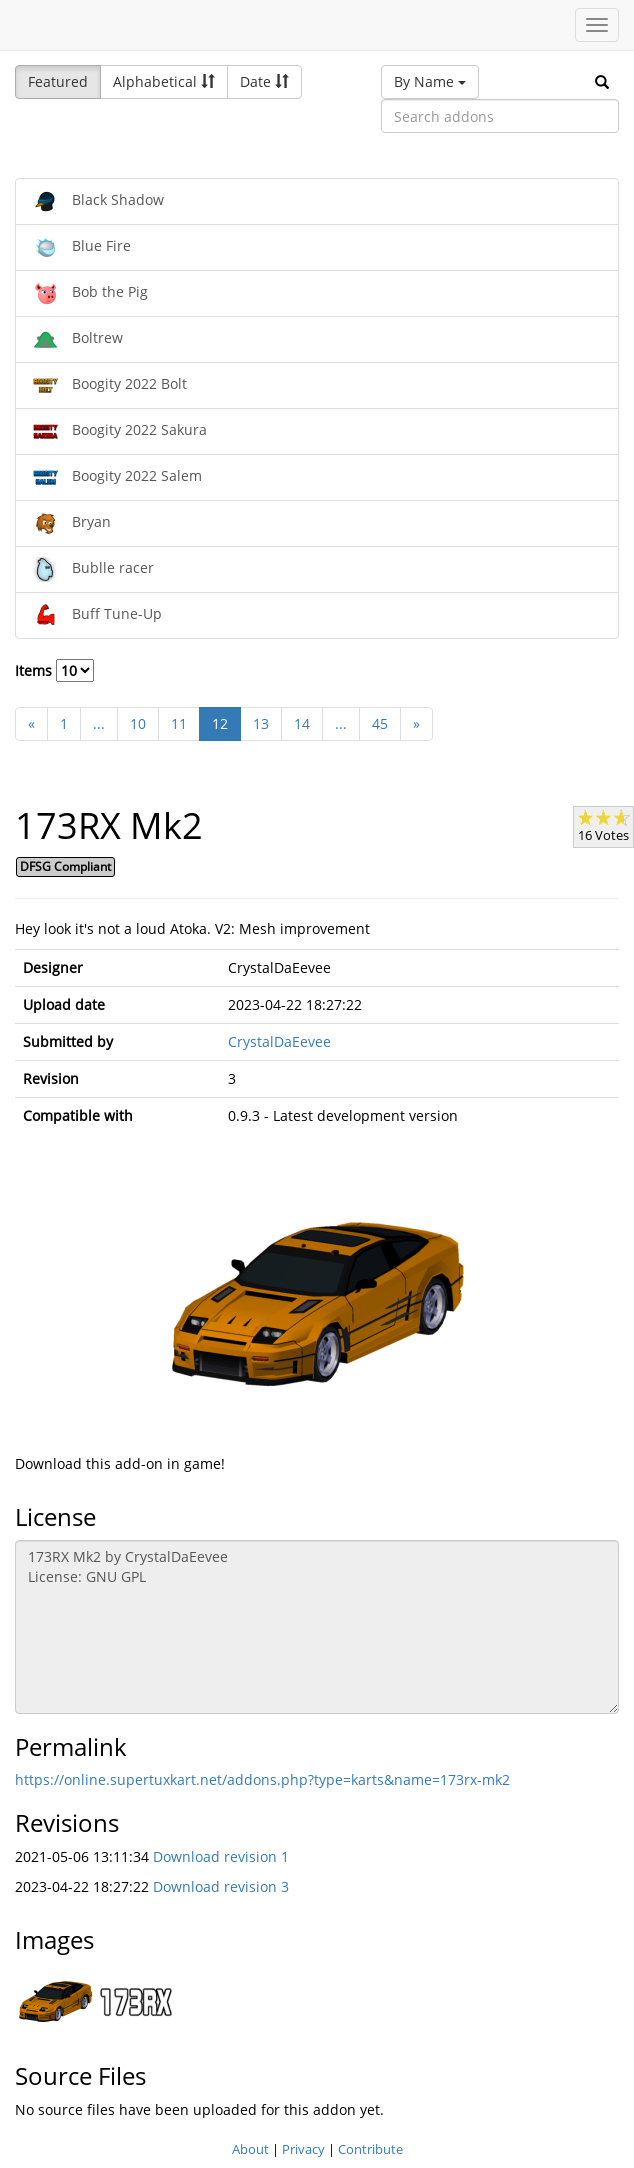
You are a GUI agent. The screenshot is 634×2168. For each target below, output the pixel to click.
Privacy (303, 2149)
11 (179, 723)
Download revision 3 (221, 1886)
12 (220, 723)
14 (302, 723)
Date (264, 81)
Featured (58, 81)
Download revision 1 (221, 1856)
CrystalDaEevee (279, 1041)
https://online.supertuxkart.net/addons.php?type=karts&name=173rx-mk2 (262, 1779)
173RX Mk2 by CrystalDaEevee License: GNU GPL (317, 1627)
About (250, 2149)
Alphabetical (164, 81)
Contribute (370, 2149)
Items (54, 670)
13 (261, 723)
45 (380, 723)
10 (138, 723)
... (99, 723)
